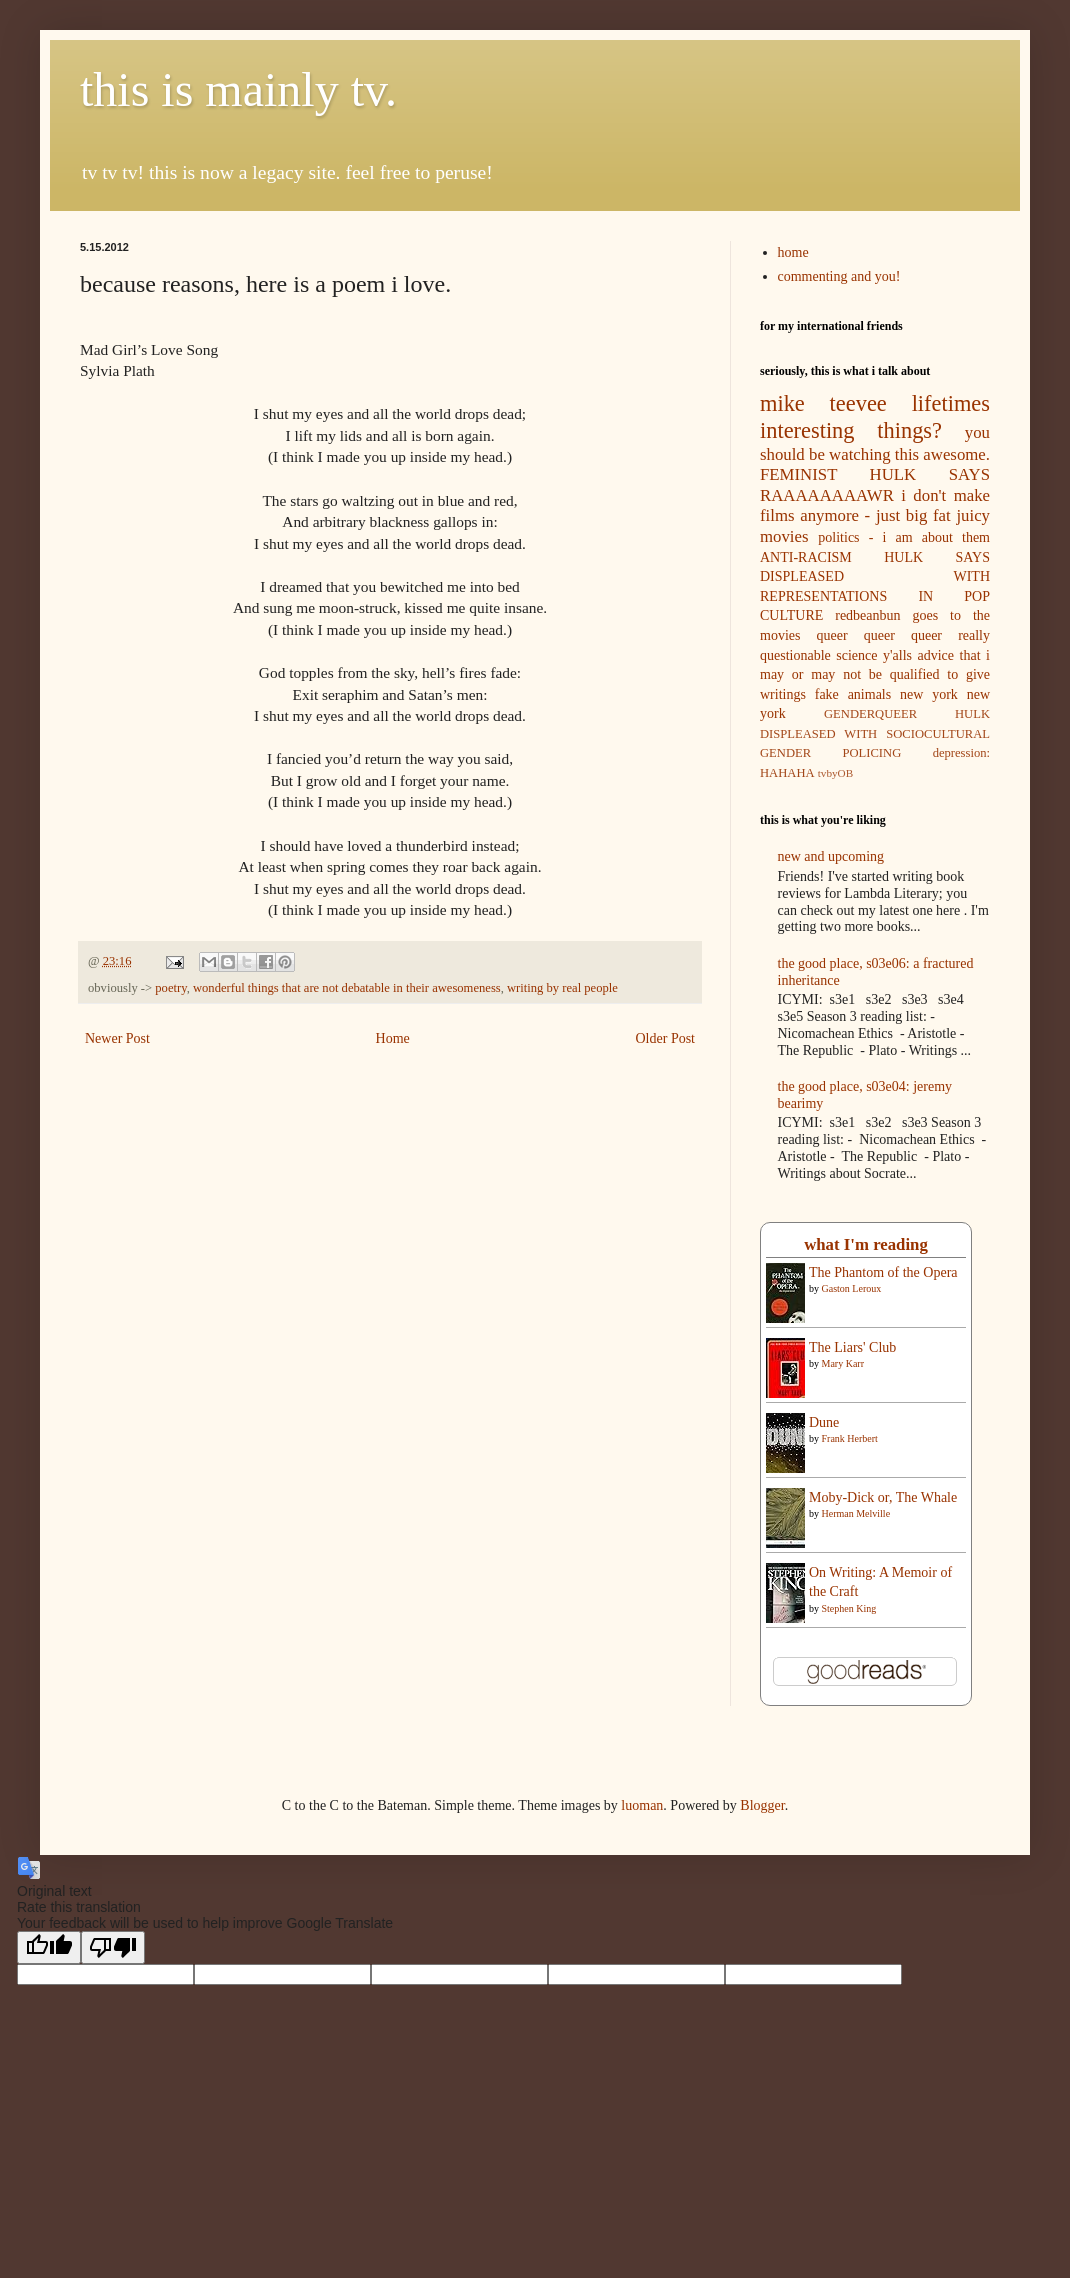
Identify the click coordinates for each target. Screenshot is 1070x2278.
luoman (642, 1805)
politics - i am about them (904, 537)
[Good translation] (49, 1947)
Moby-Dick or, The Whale (883, 1497)
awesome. (956, 454)
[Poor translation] (113, 1947)
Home (393, 1038)
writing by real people (562, 988)
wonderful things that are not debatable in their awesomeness (347, 988)
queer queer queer (879, 635)
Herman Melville (856, 1513)
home (793, 252)
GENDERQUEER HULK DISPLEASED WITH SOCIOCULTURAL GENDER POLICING (875, 733)
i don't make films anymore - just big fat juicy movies (875, 516)
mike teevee (823, 403)
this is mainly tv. (238, 89)
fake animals (853, 694)
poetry (170, 988)
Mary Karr (843, 1363)
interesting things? (851, 430)
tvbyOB (835, 773)
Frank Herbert (850, 1438)
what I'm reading (866, 1244)
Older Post (666, 1038)
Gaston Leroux (852, 1288)
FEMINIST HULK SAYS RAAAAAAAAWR (875, 485)
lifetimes (951, 403)
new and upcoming (831, 856)
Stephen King (849, 1608)
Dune (824, 1422)
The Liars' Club (852, 1347)
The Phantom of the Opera (883, 1272)
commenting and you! (839, 276)
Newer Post (117, 1038)
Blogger (762, 1805)
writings (783, 694)
